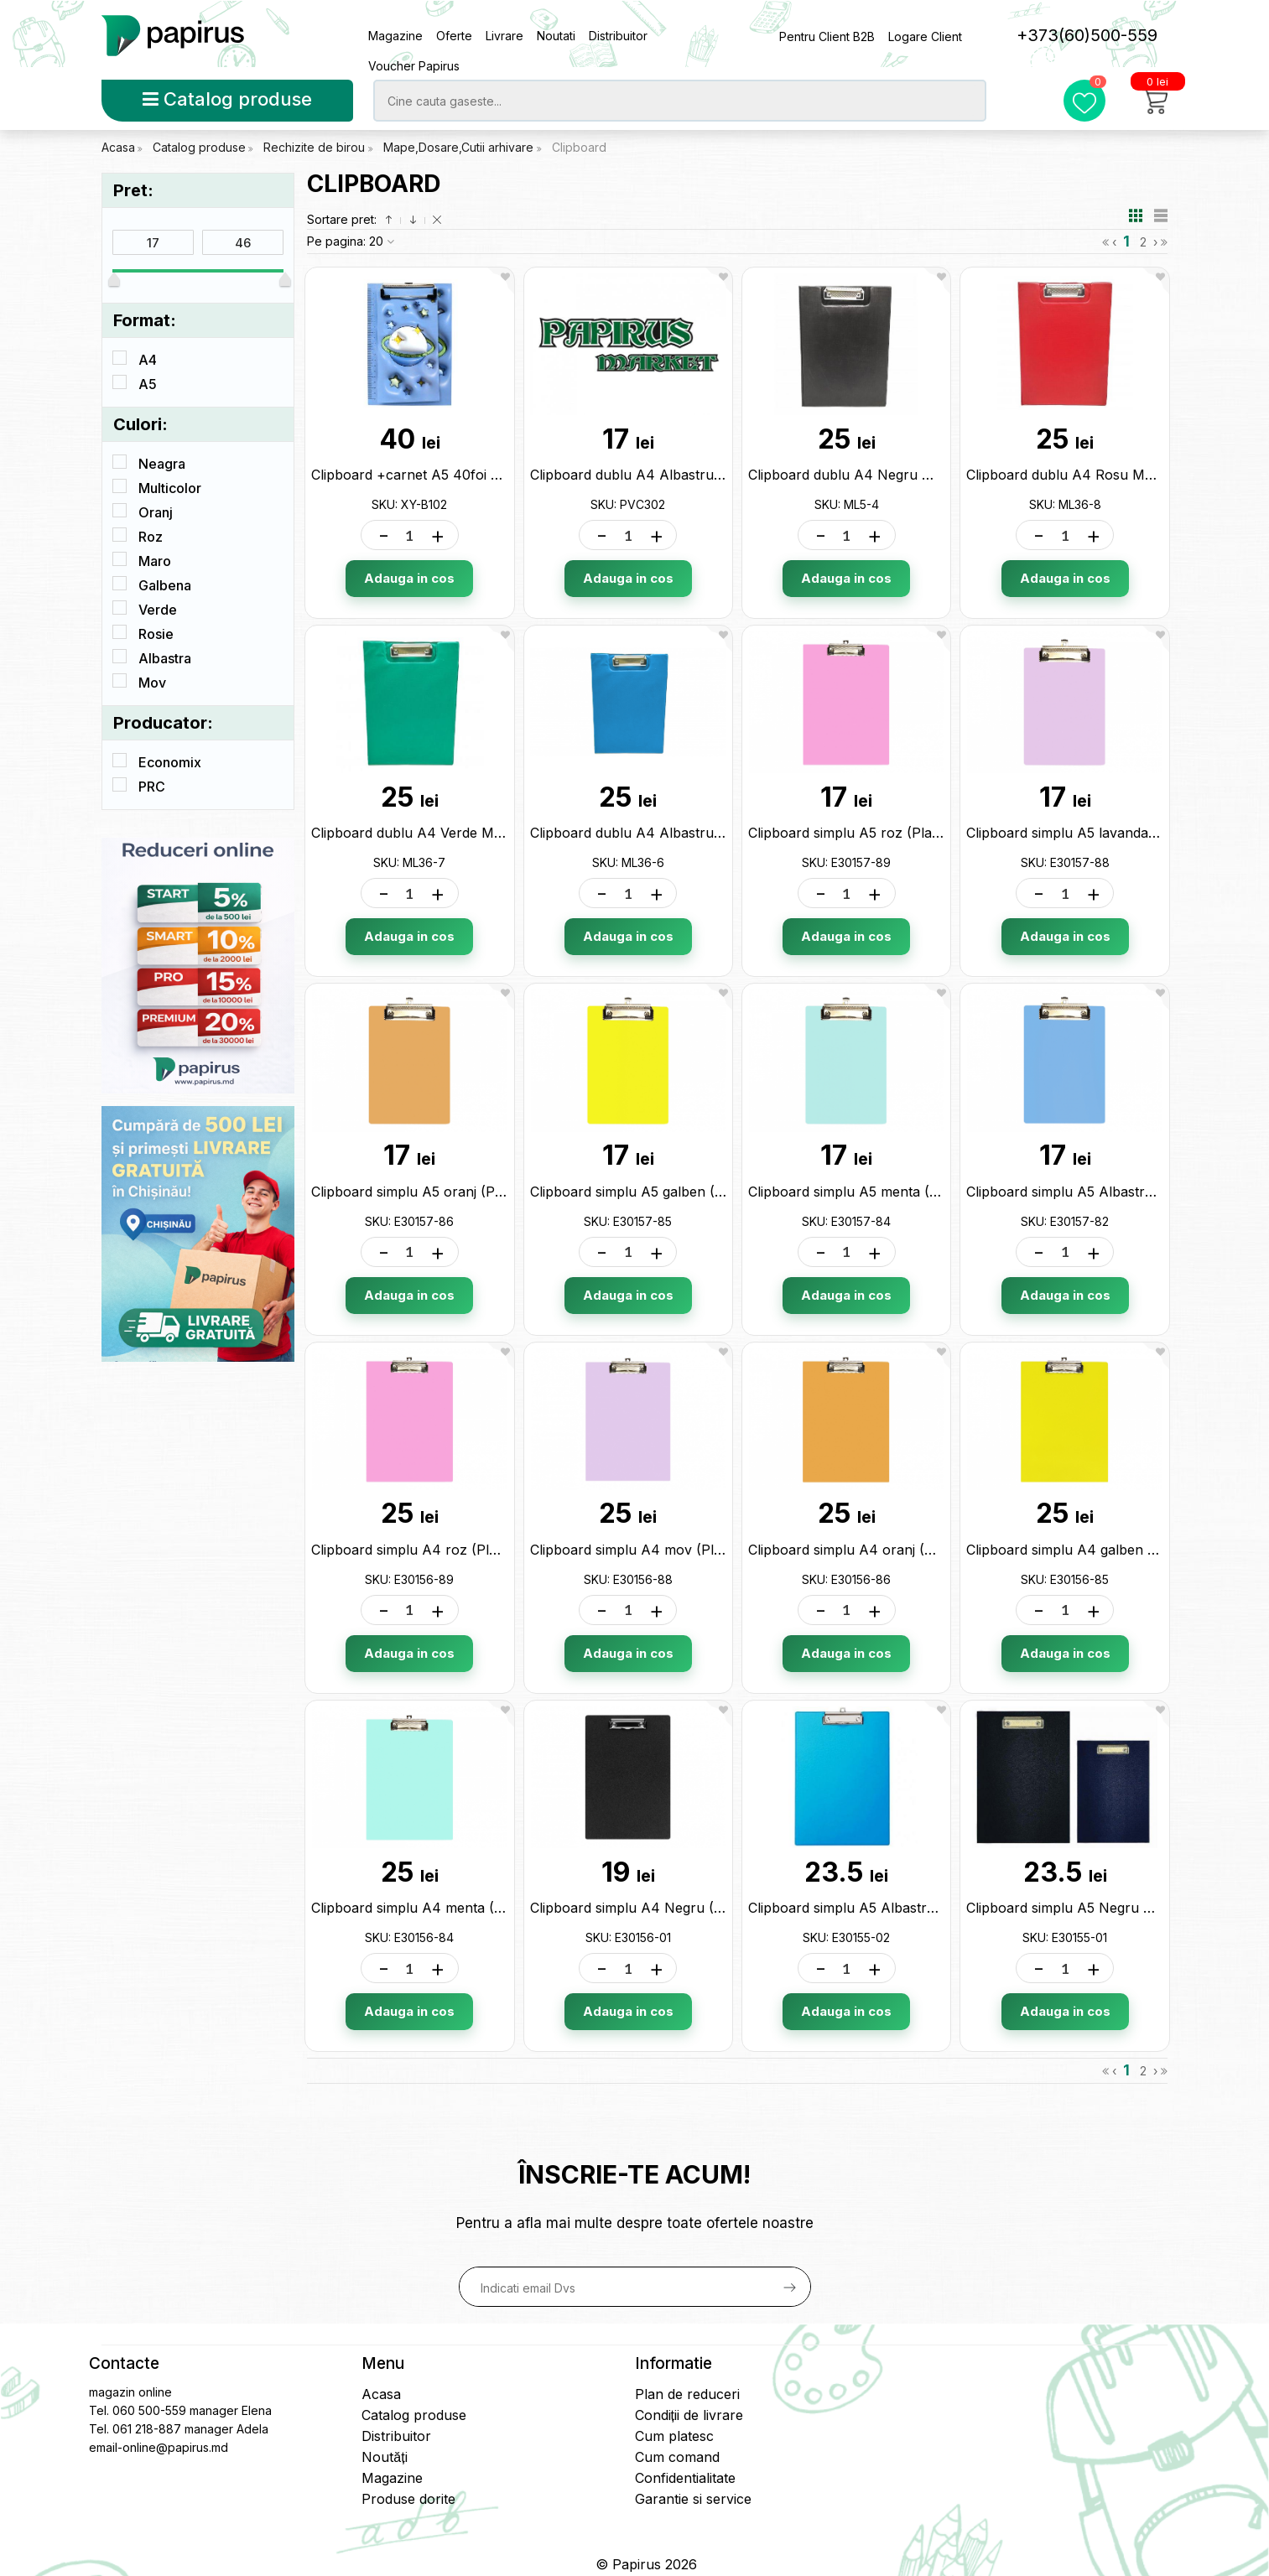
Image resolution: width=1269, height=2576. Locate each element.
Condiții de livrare (689, 2415)
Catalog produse (227, 99)
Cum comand (677, 2457)
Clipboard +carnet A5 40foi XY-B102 (428, 474)
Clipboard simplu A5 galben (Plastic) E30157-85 (681, 1191)
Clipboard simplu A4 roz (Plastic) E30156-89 (453, 1549)
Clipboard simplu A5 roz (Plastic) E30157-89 (889, 832)
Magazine (395, 36)
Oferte (454, 36)
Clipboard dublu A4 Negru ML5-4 (856, 474)
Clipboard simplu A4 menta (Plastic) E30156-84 (462, 1907)
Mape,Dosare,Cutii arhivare (460, 147)
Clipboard (579, 147)
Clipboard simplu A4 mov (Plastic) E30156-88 (675, 1549)
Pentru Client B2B (827, 36)
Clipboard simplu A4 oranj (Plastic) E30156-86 (895, 1549)
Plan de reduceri (687, 2394)
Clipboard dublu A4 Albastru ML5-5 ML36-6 (672, 832)
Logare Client (925, 36)
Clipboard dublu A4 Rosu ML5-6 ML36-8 (1097, 474)
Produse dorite (408, 2498)
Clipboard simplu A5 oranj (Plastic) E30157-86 (458, 1191)
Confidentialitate (685, 2478)
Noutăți (384, 2457)
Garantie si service (693, 2498)
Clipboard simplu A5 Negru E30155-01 (1087, 1907)
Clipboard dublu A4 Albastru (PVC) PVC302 (669, 474)
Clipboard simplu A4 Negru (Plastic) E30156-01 (680, 1907)
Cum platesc (674, 2436)
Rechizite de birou (315, 147)
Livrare (504, 36)
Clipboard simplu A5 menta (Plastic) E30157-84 (898, 1191)
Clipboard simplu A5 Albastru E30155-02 (877, 1907)
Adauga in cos (409, 578)
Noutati (556, 36)
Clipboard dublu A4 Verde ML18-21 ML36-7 (449, 832)
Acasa (118, 147)
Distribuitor (618, 36)
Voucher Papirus (414, 66)
